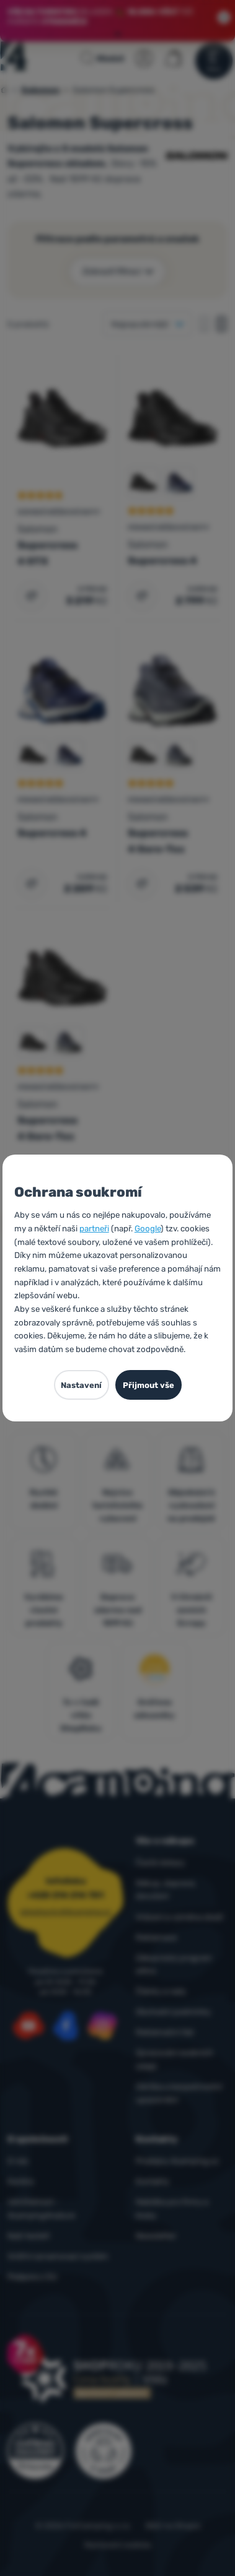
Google (148, 1228)
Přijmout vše (148, 1385)
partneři (94, 1228)
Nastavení (81, 1385)
